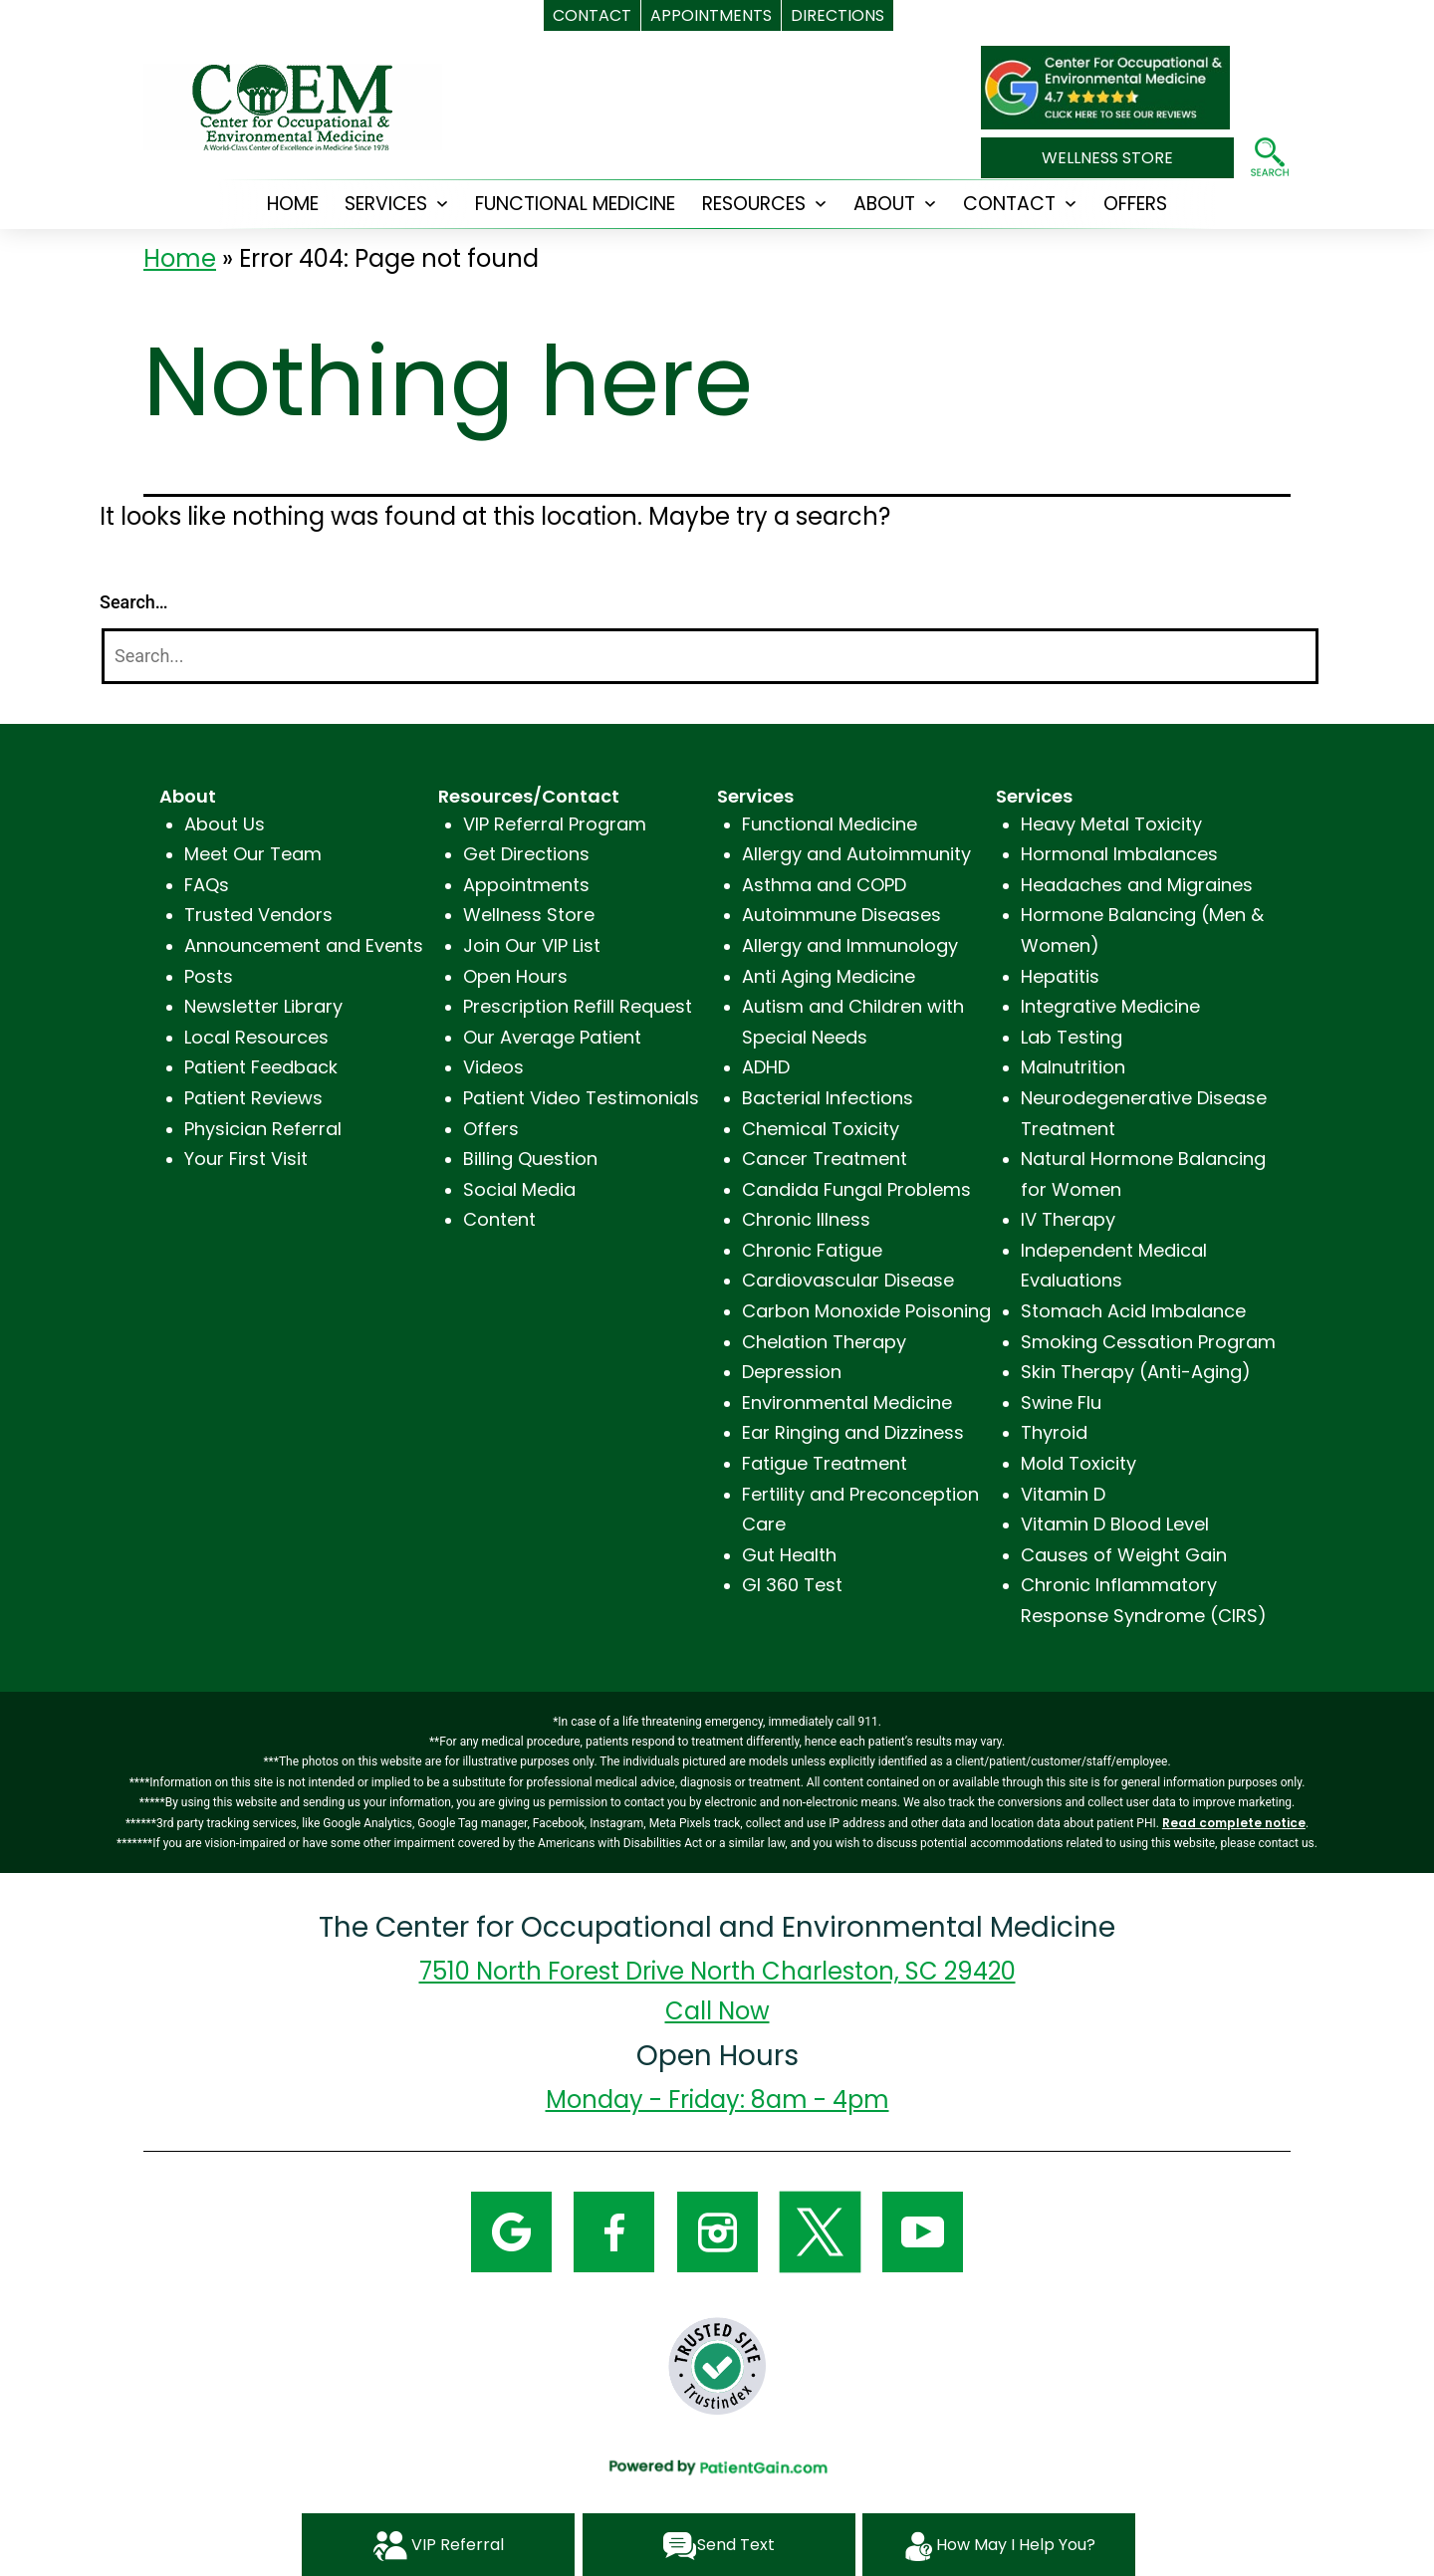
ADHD (766, 1066)
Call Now (717, 2010)
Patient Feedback (261, 1066)
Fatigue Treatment (824, 1463)
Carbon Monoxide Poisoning (866, 1310)
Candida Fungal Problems (856, 1189)
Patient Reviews (253, 1097)
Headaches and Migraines (1137, 884)
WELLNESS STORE (1107, 157)
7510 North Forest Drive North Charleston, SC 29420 (717, 1971)
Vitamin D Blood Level (1115, 1524)
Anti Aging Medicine (828, 976)
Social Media (519, 1189)
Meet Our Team (253, 853)
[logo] (292, 106)
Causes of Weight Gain (1124, 1554)
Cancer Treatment (824, 1158)
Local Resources (256, 1037)
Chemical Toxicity (820, 1128)
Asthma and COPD (824, 884)
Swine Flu (1061, 1402)
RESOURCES (754, 203)
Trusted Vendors (258, 914)
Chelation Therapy (824, 1341)
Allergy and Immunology (850, 945)
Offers (491, 1128)
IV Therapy (1068, 1219)
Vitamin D (1063, 1494)
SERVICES (386, 203)
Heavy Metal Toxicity (1111, 824)
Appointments (526, 884)
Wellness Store (529, 914)
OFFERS (1135, 203)
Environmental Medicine (847, 1402)
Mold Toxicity (1078, 1463)
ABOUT (884, 203)
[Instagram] (717, 2230)
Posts (208, 976)
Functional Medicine (575, 203)
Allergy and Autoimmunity (856, 853)
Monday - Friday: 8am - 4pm (717, 2099)
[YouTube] (922, 2230)
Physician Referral (263, 1128)
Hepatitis (1060, 976)
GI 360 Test (792, 1584)
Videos (493, 1066)
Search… (134, 601)
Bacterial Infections (827, 1097)
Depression (791, 1371)
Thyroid (1054, 1432)
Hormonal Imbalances (1119, 853)
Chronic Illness (806, 1219)
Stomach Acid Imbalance (1133, 1310)
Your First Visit (246, 1158)
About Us (224, 824)
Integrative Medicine (1110, 1006)
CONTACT (1009, 203)
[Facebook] (614, 2230)
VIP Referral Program (554, 824)
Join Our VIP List (531, 945)
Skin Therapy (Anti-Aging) (1136, 1371)
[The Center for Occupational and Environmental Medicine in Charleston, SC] (1105, 76)
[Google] (511, 2230)
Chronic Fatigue (812, 1250)
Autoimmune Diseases (841, 914)
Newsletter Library (263, 1006)
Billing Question (530, 1158)
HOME (293, 203)
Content (499, 1219)
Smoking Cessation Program (1148, 1341)
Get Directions (526, 853)
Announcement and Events (303, 945)
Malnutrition (1073, 1066)
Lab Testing (1071, 1037)
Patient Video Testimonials (581, 1097)
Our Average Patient (552, 1037)
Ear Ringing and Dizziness (853, 1432)
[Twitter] (820, 2230)
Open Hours (515, 976)
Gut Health (789, 1554)
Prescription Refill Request (577, 1006)
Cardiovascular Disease (848, 1280)
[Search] (710, 656)
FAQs (206, 884)
